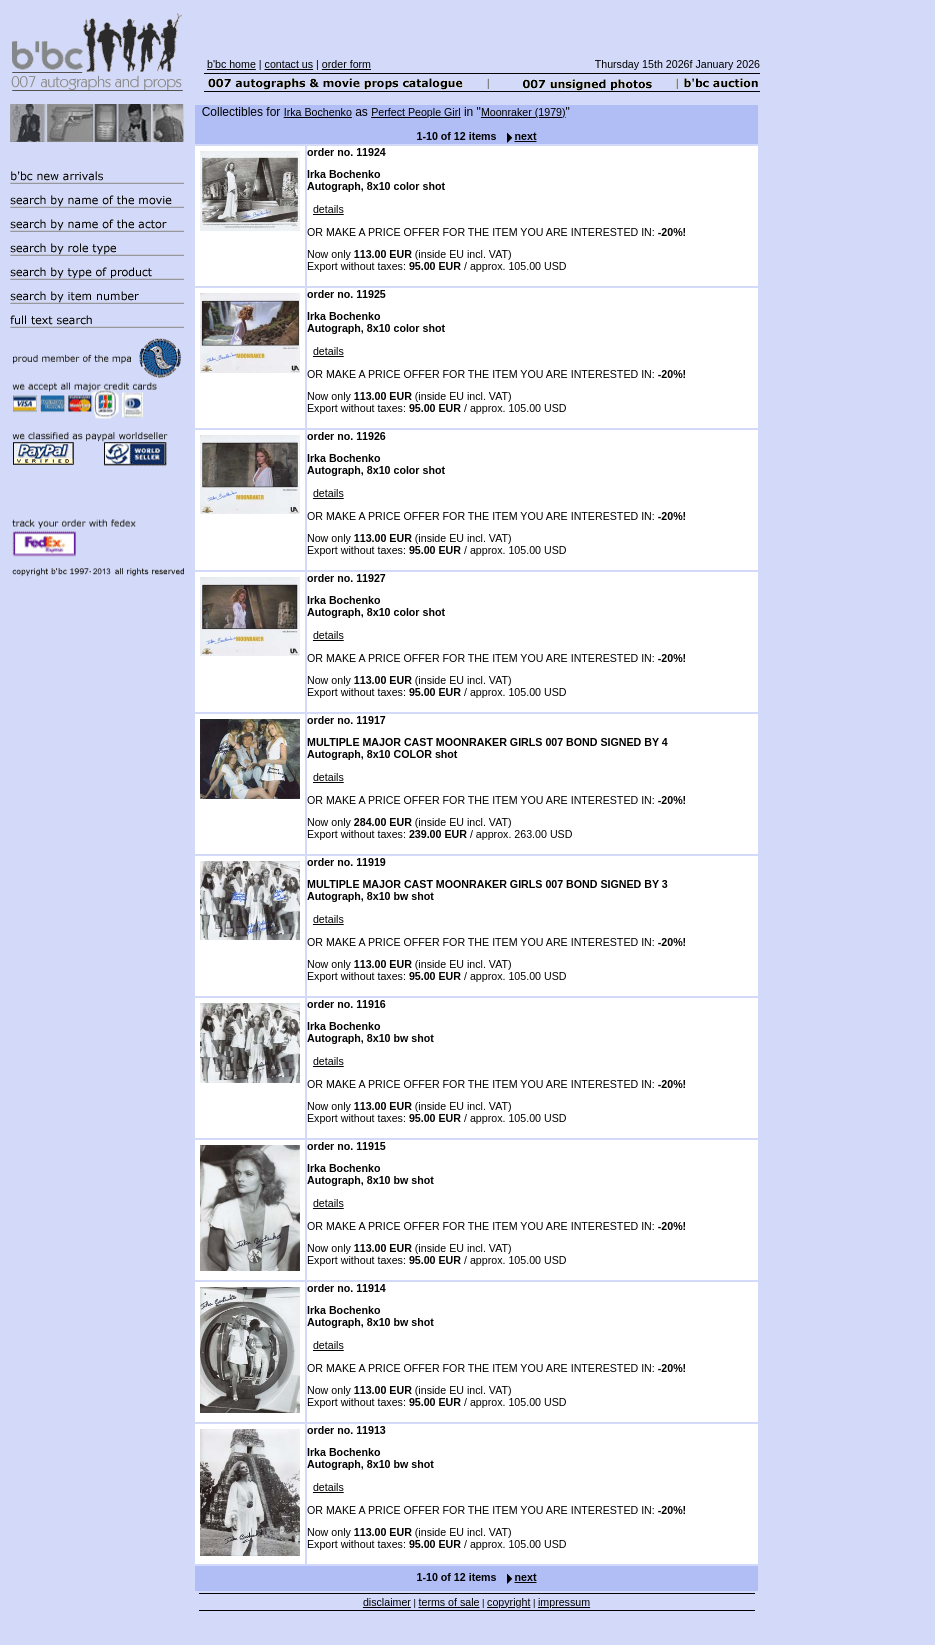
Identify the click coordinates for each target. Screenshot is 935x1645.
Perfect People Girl (415, 112)
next (517, 136)
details (328, 209)
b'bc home (231, 64)
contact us (289, 64)
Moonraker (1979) (523, 112)
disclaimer (387, 1602)
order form (346, 64)
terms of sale (449, 1602)
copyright (508, 1602)
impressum (564, 1602)
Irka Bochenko (318, 112)
